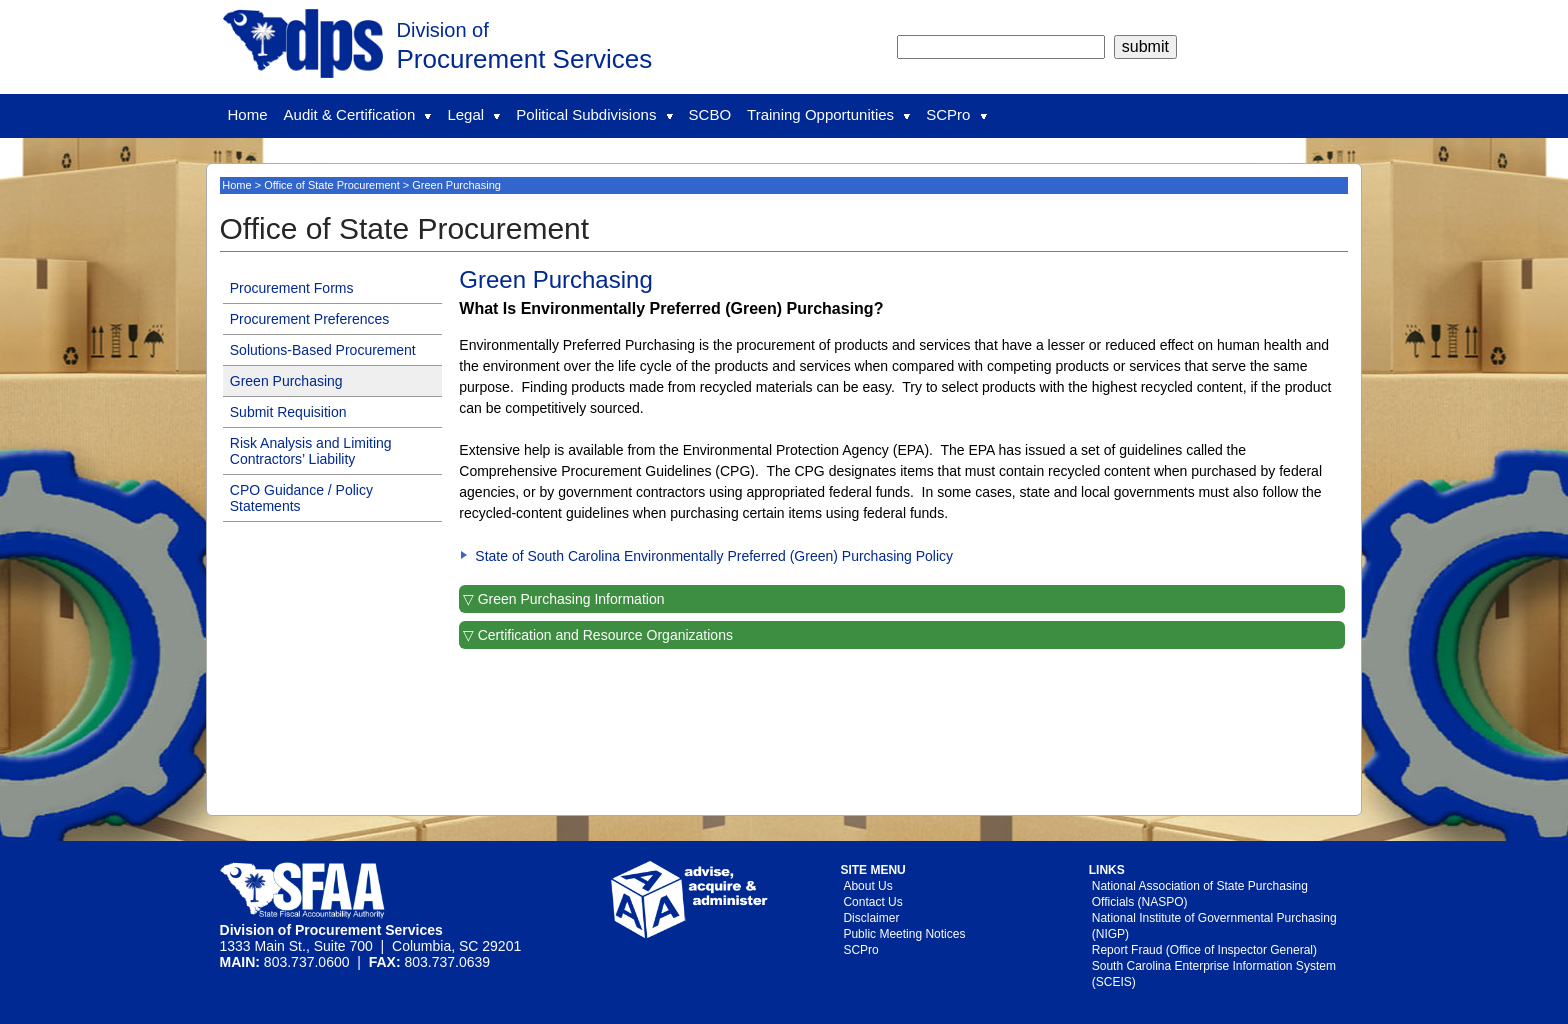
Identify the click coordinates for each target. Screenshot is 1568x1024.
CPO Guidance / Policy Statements (301, 498)
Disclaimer (871, 918)
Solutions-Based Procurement (323, 350)
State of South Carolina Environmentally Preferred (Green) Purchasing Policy (714, 556)
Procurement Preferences (310, 319)
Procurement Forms (292, 288)
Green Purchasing (286, 381)
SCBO (710, 114)
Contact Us (872, 902)
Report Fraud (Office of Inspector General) (1204, 950)
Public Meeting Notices (904, 934)
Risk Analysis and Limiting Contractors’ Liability (311, 451)
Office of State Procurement (332, 185)
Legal (473, 114)
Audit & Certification (358, 114)
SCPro (956, 114)
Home (248, 114)
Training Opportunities (828, 114)
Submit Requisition (288, 412)
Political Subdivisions (594, 114)
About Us (867, 886)
